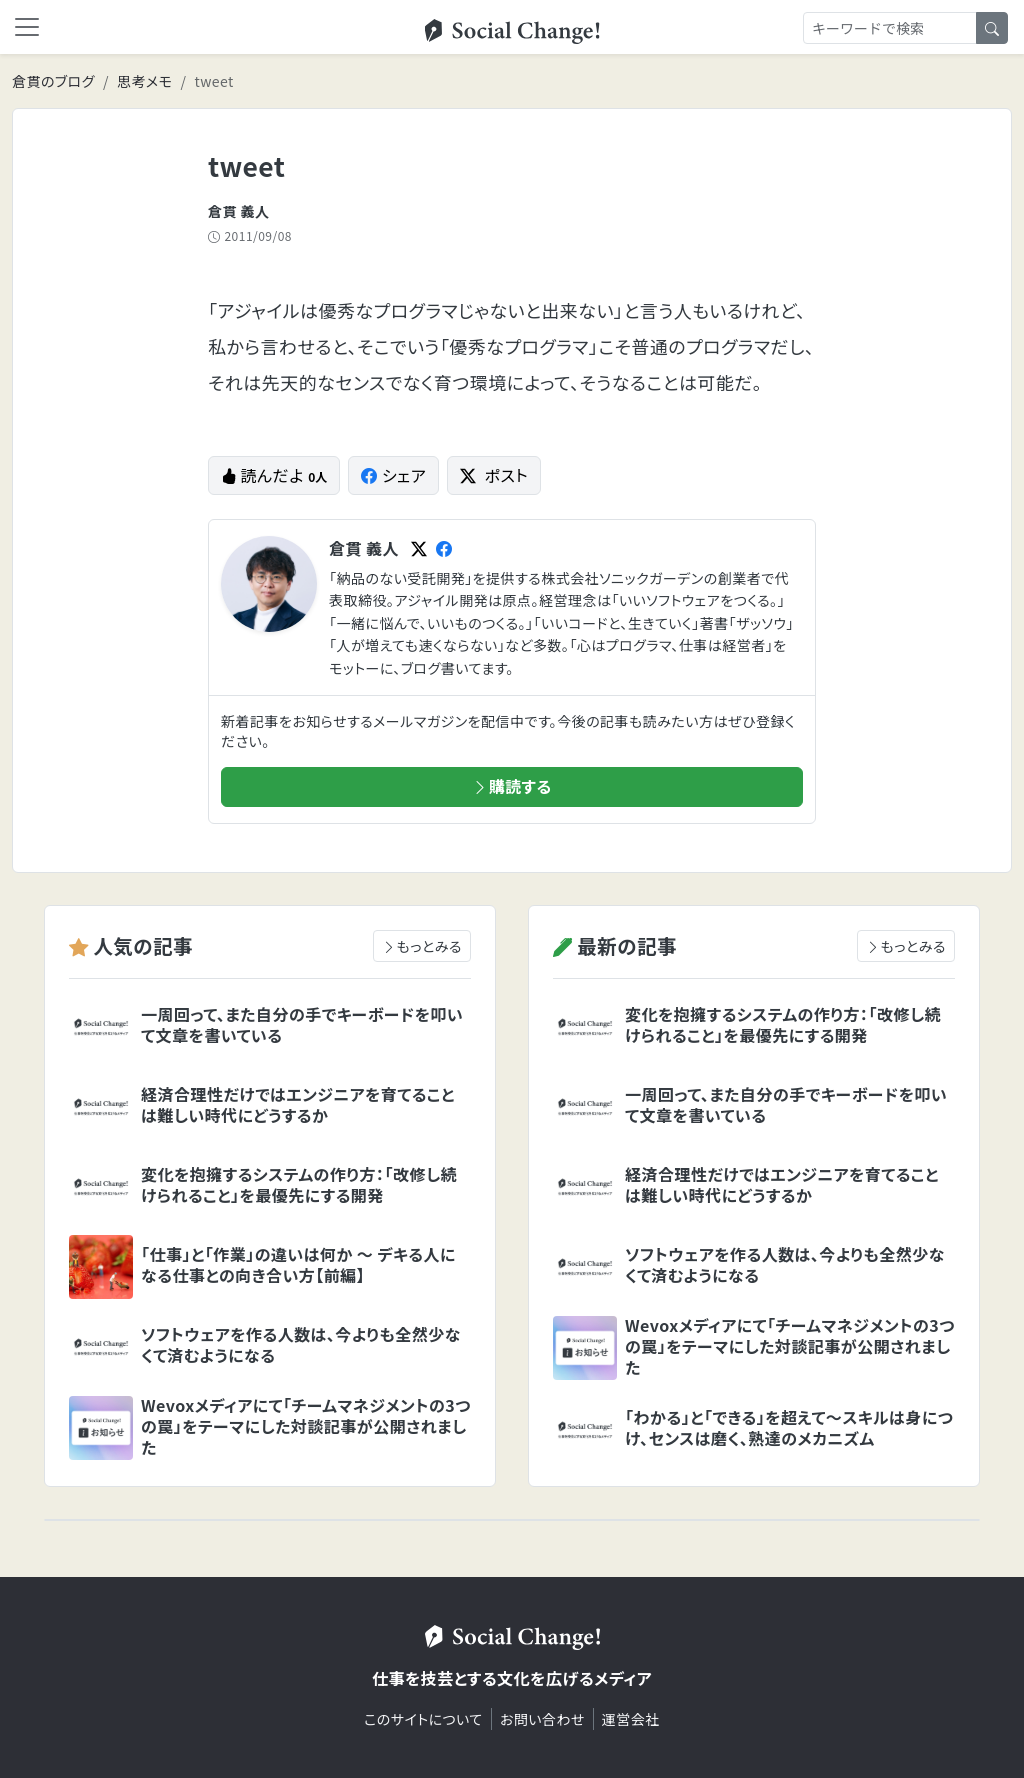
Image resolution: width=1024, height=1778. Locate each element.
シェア (393, 475)
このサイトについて (423, 1719)
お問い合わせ (542, 1719)
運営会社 (631, 1719)
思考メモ (144, 81)
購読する (512, 786)
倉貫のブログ (53, 81)
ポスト (494, 475)
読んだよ (274, 475)
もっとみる (422, 946)
